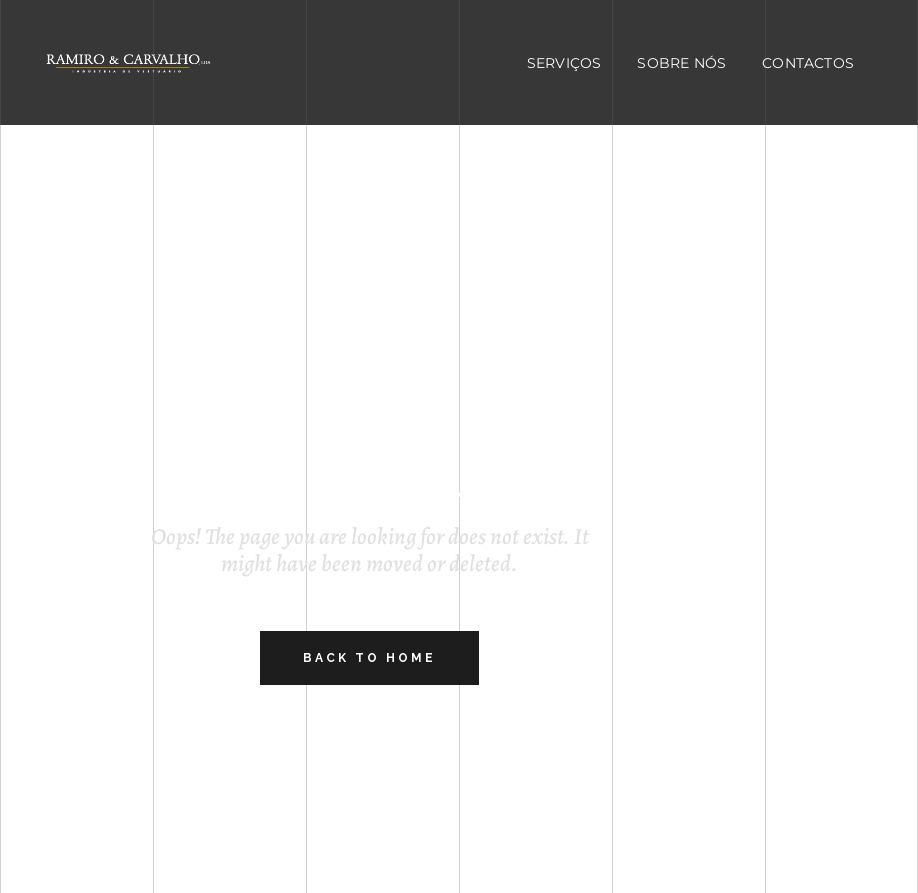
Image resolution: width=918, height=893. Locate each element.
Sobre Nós (681, 63)
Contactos (808, 63)
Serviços (564, 63)
